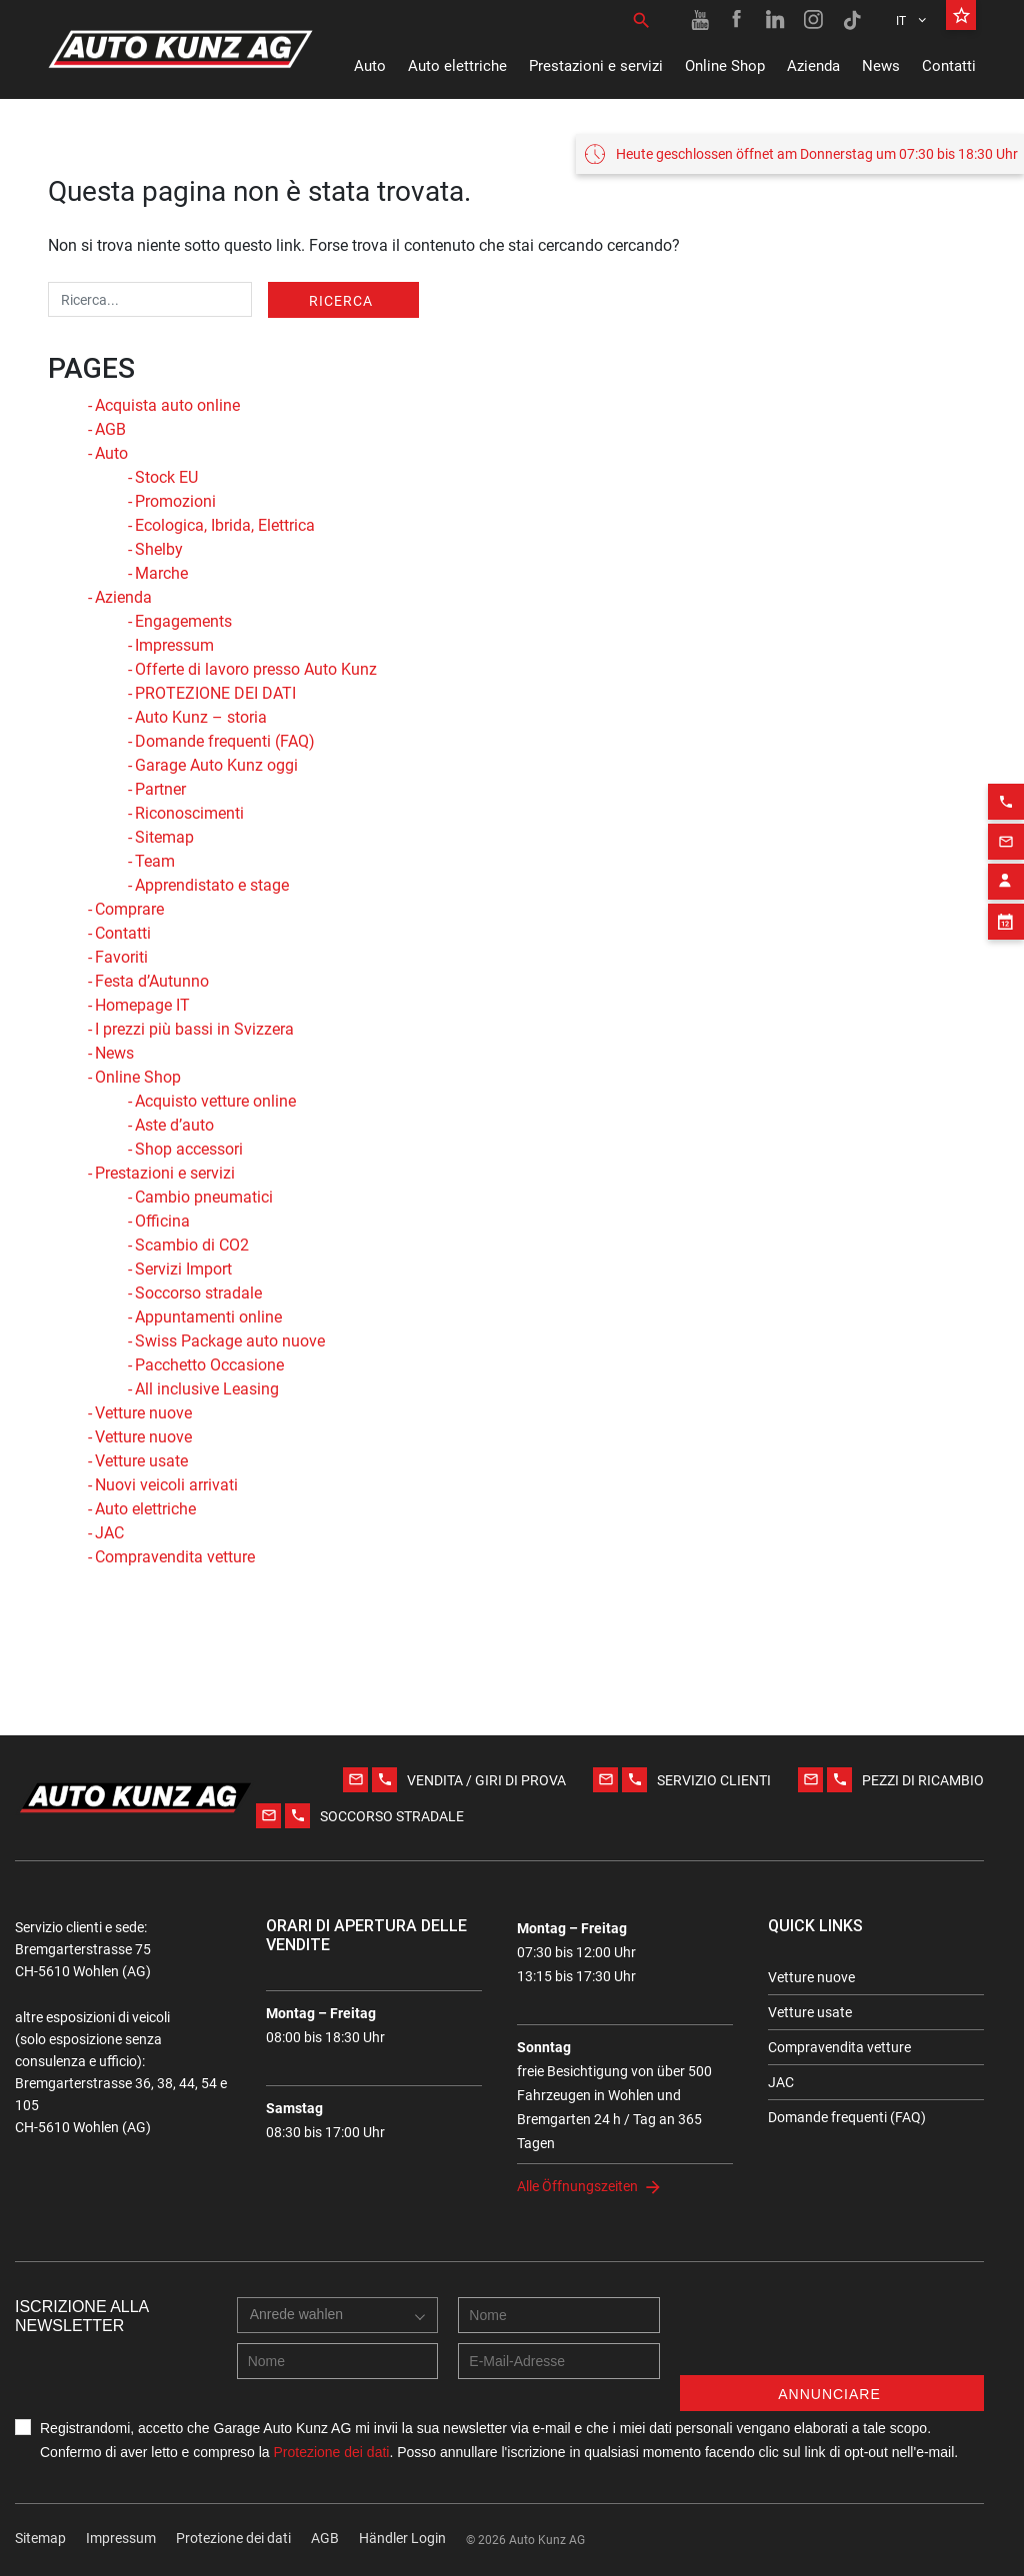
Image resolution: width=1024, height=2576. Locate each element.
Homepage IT (142, 1005)
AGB (110, 429)
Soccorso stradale (198, 1293)
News (881, 66)
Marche (161, 573)
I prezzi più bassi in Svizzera (194, 1029)
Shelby (159, 549)
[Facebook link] (738, 20)
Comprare (129, 909)
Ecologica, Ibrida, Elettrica (225, 525)
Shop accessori (189, 1149)
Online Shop (725, 66)
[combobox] (301, 2335)
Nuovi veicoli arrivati (166, 1484)
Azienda (813, 66)
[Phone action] (1006, 875)
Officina (162, 1221)
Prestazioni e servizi (596, 66)
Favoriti (121, 957)
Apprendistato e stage (212, 885)
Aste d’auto (174, 1125)
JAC (109, 1532)
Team (155, 861)
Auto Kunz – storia (201, 717)
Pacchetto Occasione (209, 1364)
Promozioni (175, 501)
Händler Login (402, 2538)
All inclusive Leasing (207, 1388)
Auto (370, 66)
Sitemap (164, 837)
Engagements (183, 621)
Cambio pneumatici (204, 1197)
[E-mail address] (559, 2361)
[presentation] (832, 2336)
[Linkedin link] (776, 20)
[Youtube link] (700, 20)
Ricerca (341, 301)
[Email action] (1006, 915)
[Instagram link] (814, 20)
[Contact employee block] (1006, 955)
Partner (160, 789)
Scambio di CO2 (192, 1245)
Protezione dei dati (331, 2452)
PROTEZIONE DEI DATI (215, 693)
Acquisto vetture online (215, 1101)
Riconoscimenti (189, 813)
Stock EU (166, 477)
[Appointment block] (1006, 995)
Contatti (949, 66)
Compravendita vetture (175, 1556)
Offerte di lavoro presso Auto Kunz (256, 669)
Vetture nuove (143, 1412)
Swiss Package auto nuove (230, 1340)
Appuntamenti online (208, 1316)
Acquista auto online (167, 405)
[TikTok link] (852, 20)
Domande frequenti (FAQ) (225, 741)
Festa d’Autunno (152, 981)
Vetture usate (141, 1460)
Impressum (174, 645)
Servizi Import (183, 1269)
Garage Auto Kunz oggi (216, 765)
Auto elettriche (457, 66)
